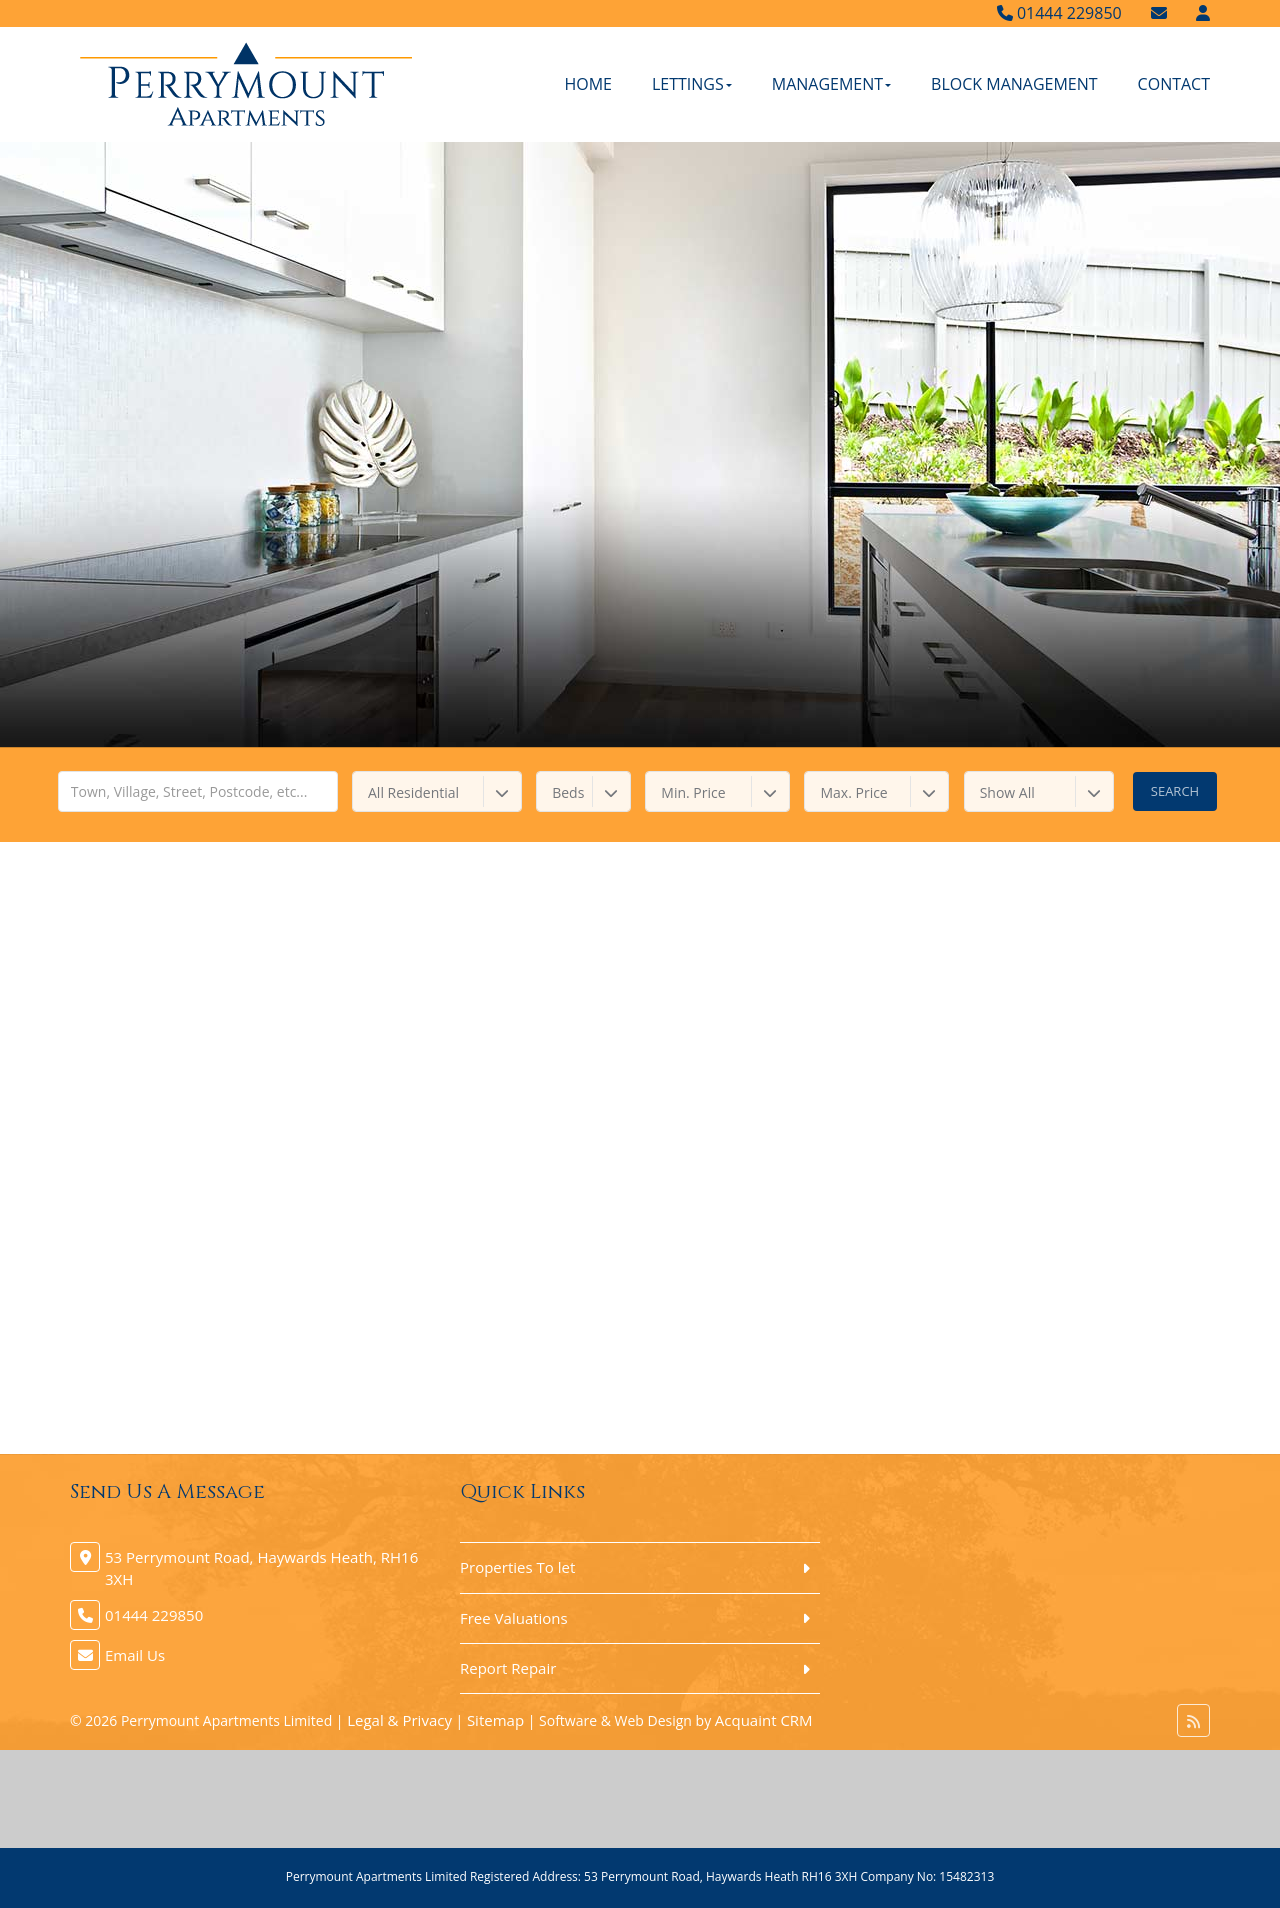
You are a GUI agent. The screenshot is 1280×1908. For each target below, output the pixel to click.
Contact (1174, 84)
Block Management (1014, 84)
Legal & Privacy (399, 1720)
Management (831, 84)
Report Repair (508, 1668)
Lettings (692, 84)
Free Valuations (514, 1618)
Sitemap (495, 1720)
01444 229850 (1059, 13)
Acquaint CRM (764, 1720)
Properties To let (517, 1567)
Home (588, 84)
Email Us (135, 1655)
